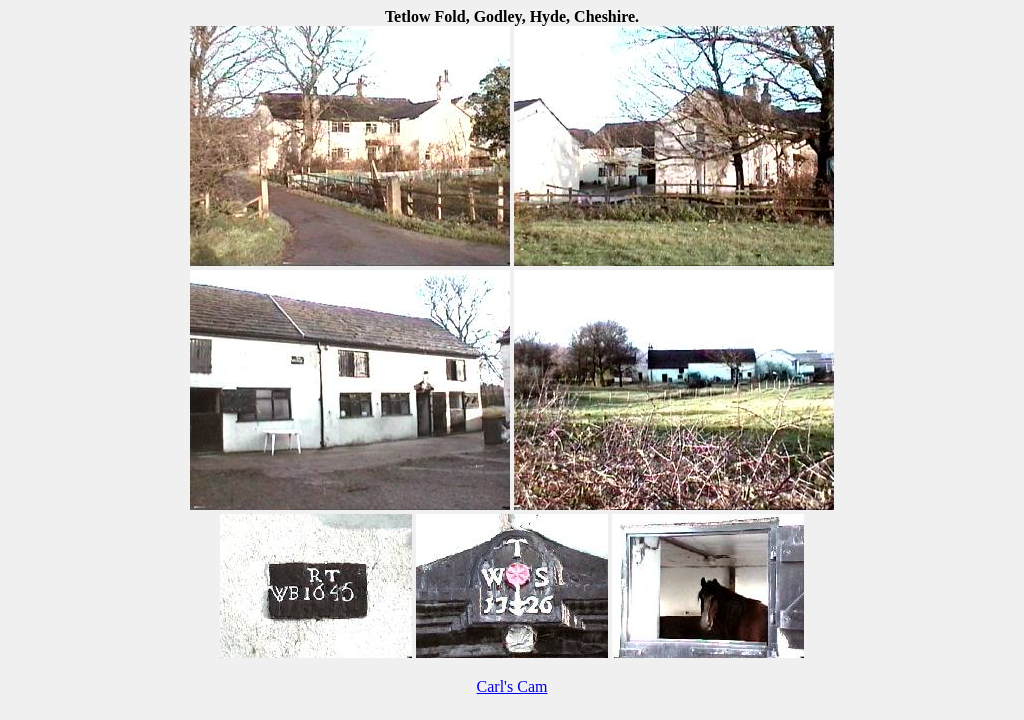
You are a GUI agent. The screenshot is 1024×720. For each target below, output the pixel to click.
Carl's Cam (512, 686)
